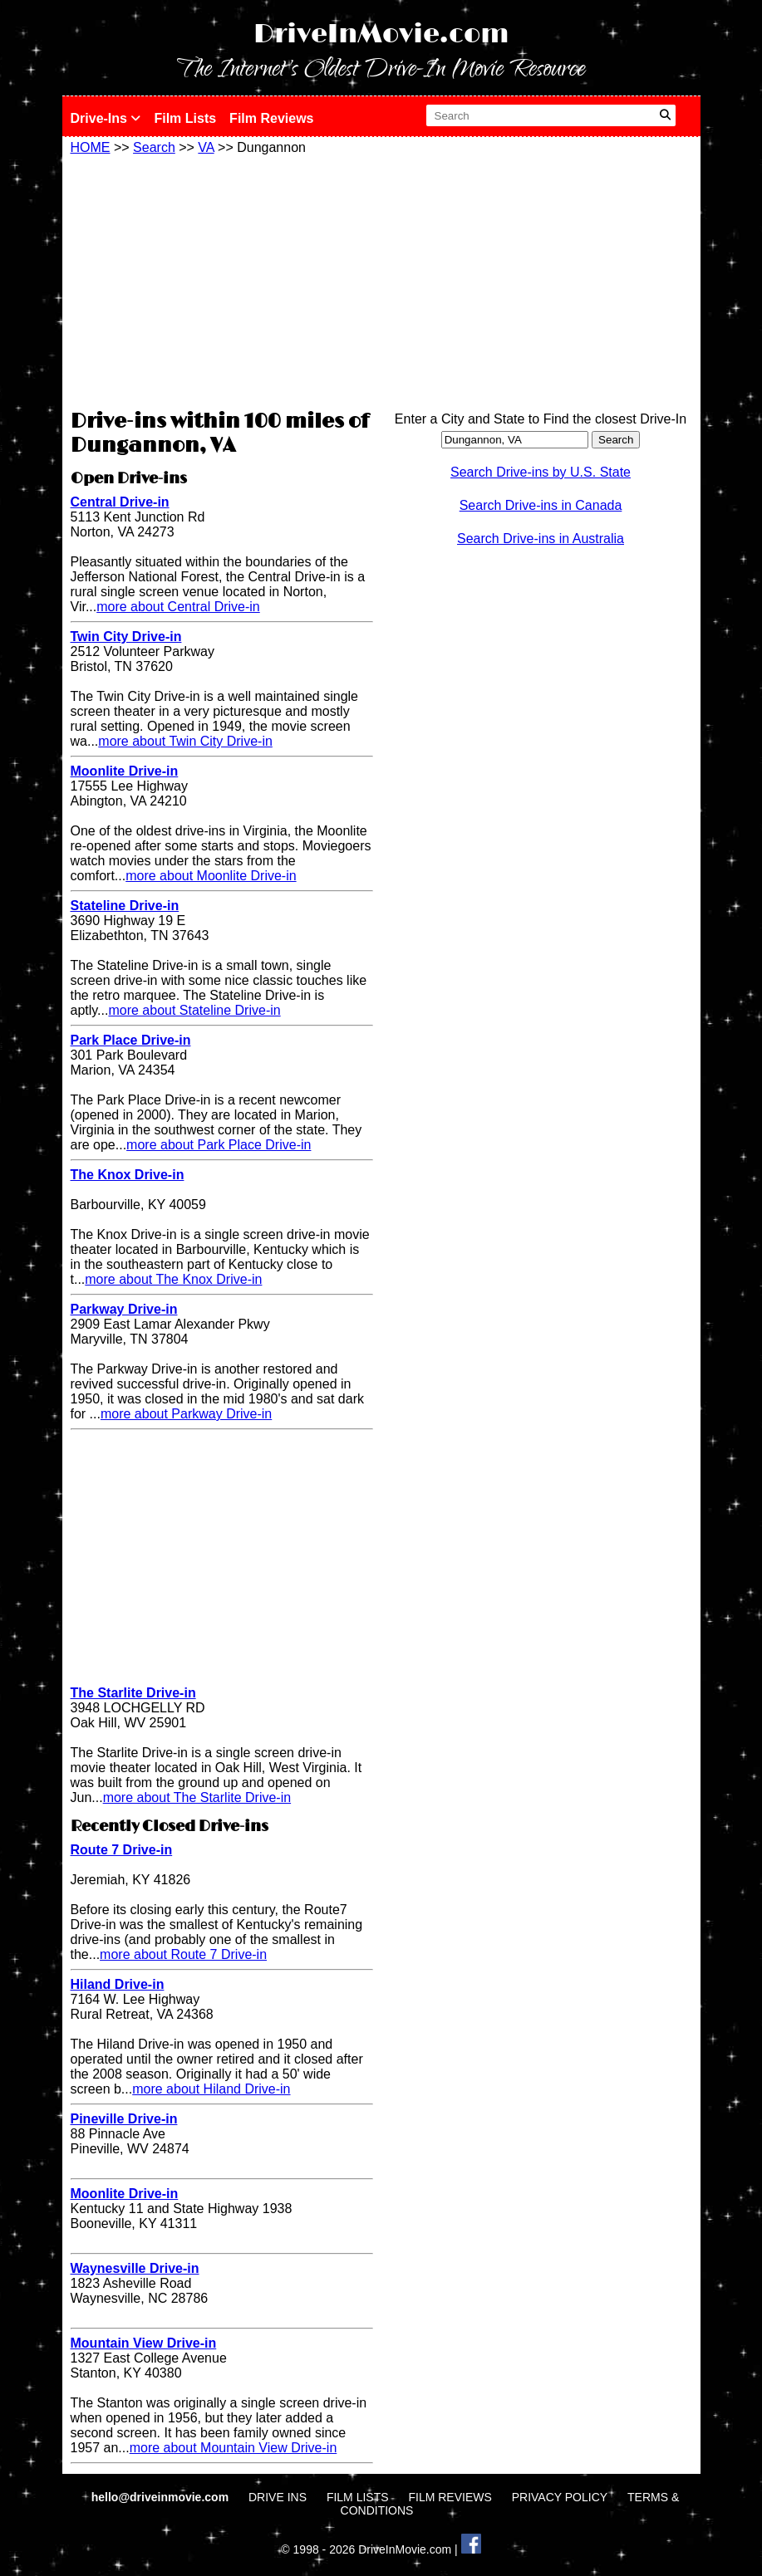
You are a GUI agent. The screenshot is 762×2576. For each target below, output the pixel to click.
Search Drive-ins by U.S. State (540, 472)
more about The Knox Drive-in (173, 1279)
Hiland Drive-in (118, 1984)
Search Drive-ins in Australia (540, 538)
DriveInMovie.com (381, 34)
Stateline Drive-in (125, 906)
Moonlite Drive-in (125, 771)
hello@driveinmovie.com (161, 2497)
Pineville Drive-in (124, 2119)
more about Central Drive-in (178, 607)
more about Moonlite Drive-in (210, 876)
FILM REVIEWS (449, 2497)
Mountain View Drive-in (144, 2343)
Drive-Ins (106, 118)
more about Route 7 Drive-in (183, 1954)
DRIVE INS (277, 2497)
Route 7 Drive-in (122, 1850)
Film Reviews (271, 118)
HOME (91, 147)
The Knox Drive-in (127, 1175)
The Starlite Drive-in (133, 1693)
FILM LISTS (358, 2497)
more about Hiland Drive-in (211, 2089)
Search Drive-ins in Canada (541, 505)
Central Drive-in (120, 502)
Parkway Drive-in (124, 1309)
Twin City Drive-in (126, 636)
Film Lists (185, 118)
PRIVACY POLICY (559, 2497)
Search (154, 147)
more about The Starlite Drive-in (197, 1797)
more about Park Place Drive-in (218, 1145)
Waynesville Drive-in (135, 2268)
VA (206, 147)
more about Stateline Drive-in (194, 1010)
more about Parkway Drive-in (186, 1414)
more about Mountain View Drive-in (233, 2448)
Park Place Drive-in (131, 1040)
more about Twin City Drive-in (185, 741)
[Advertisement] (221, 280)
